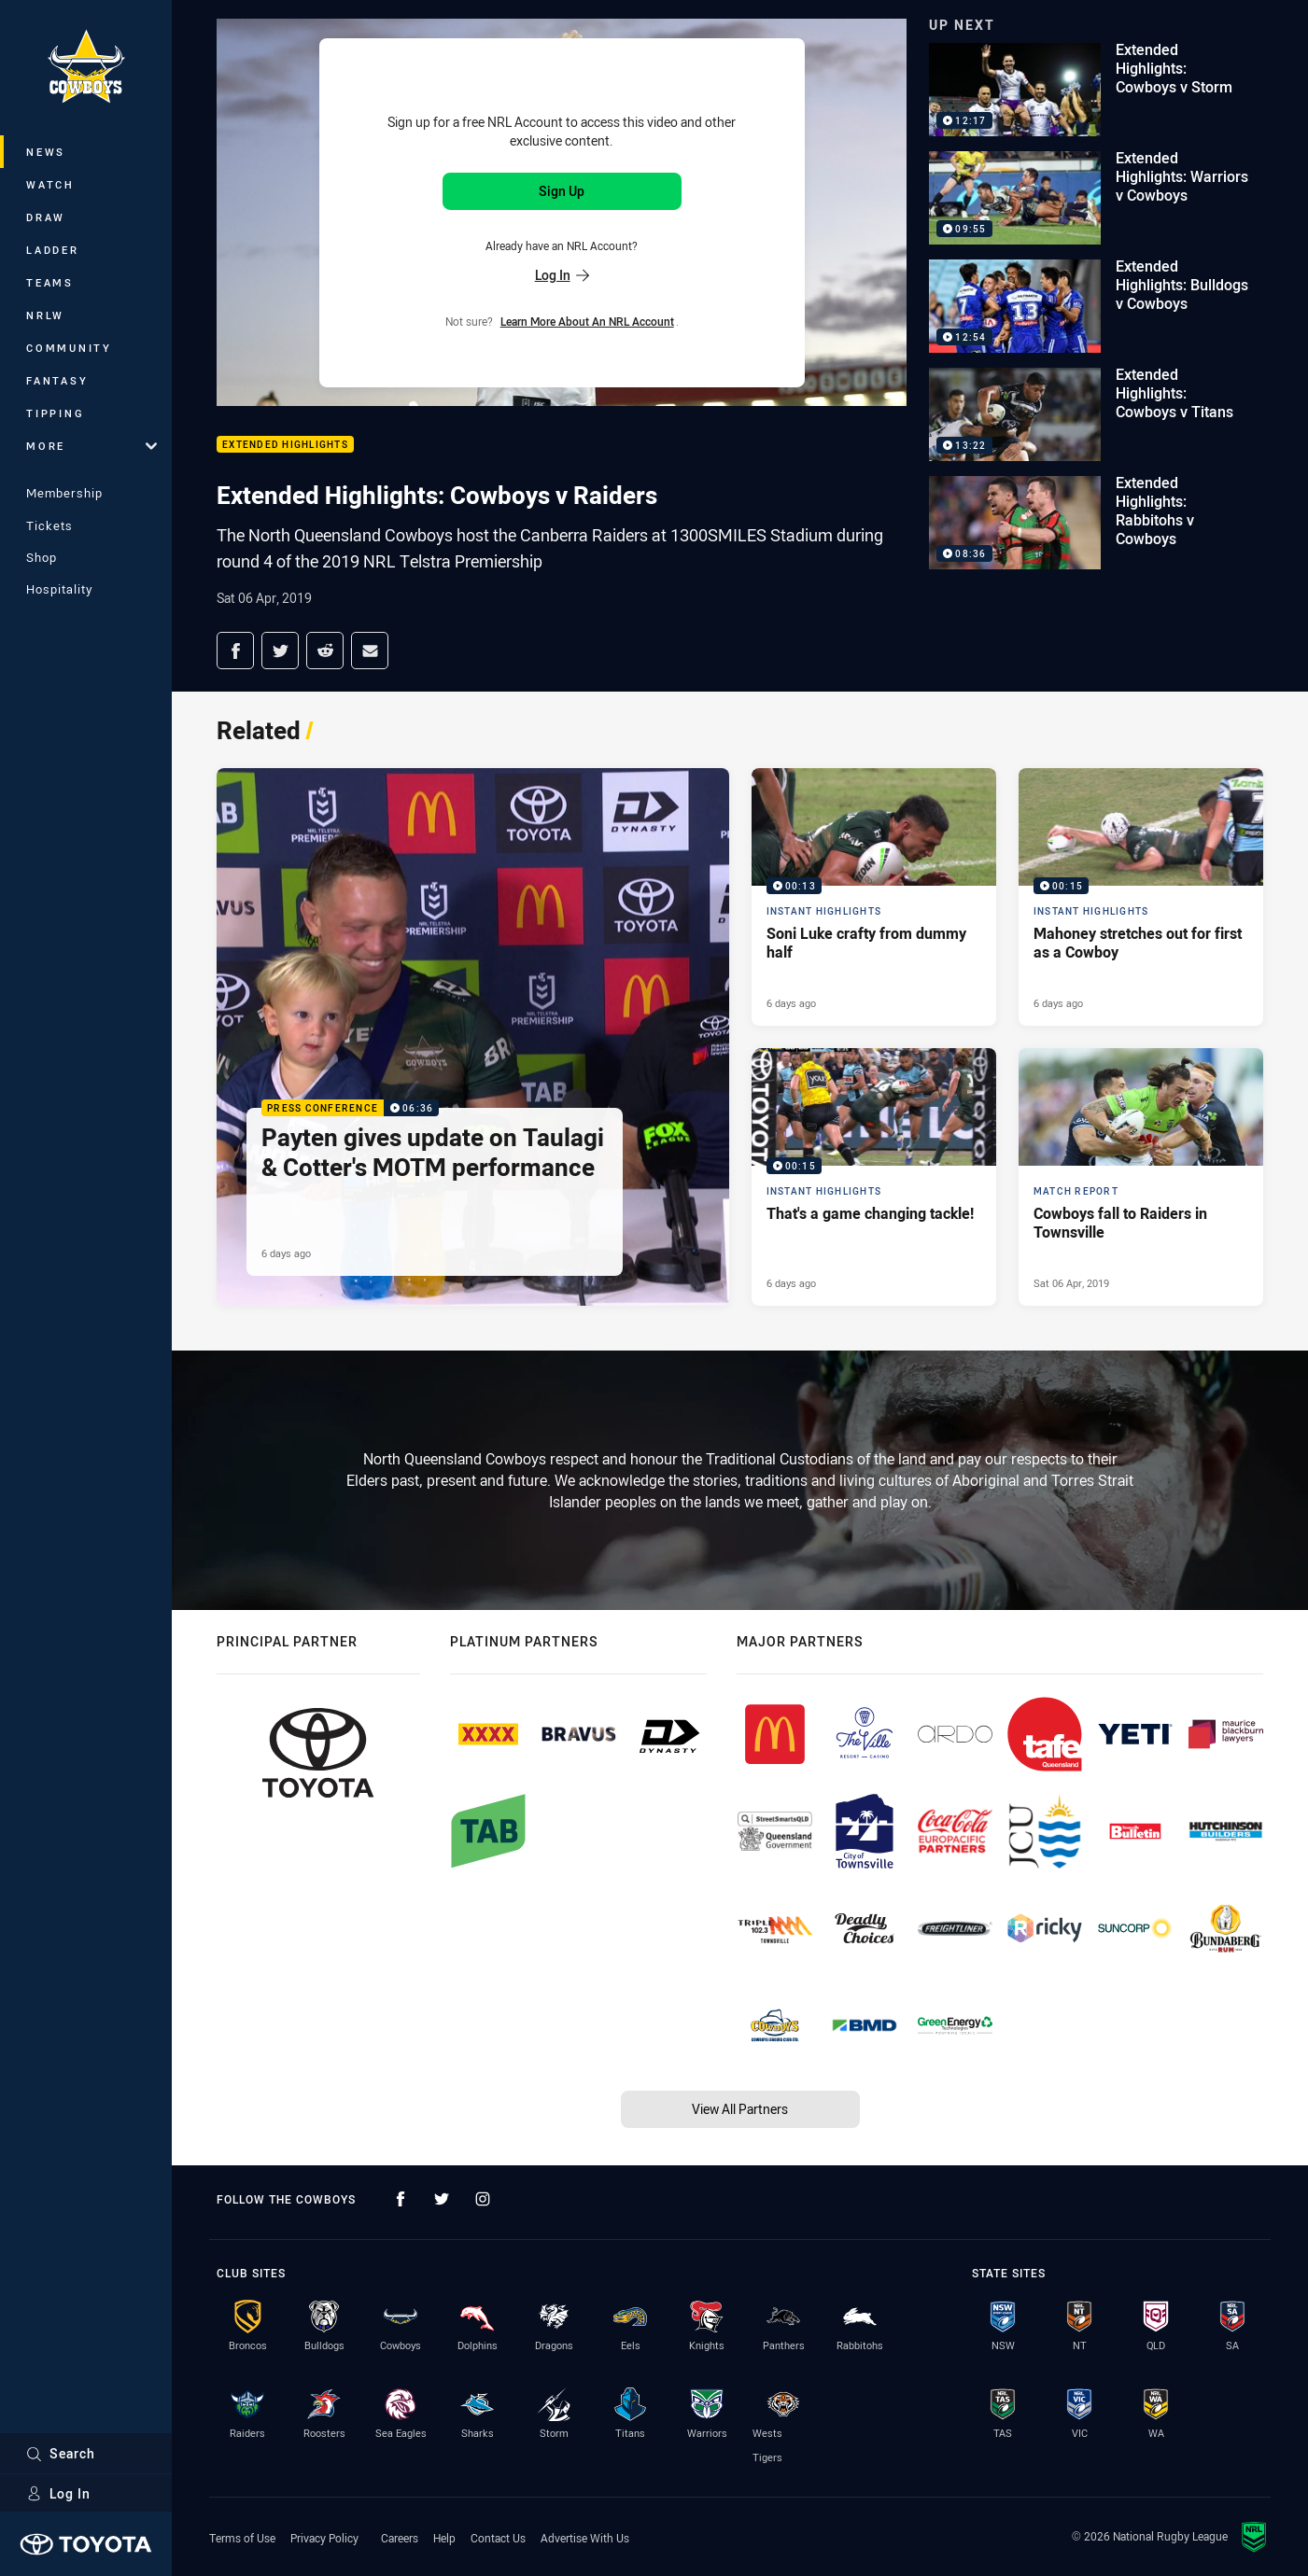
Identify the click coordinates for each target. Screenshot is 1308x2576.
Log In (58, 2493)
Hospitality (59, 589)
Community (69, 348)
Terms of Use (242, 2537)
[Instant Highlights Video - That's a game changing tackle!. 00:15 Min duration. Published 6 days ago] (874, 1177)
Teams (50, 282)
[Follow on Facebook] (400, 2199)
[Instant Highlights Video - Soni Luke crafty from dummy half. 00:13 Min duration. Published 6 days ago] (874, 897)
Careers (399, 2537)
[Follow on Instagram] (482, 2199)
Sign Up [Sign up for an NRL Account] (561, 191)
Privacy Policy (324, 2537)
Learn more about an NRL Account (587, 321)
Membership (64, 492)
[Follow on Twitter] (441, 2199)
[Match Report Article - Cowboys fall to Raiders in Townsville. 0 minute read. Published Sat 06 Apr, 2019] (1141, 1177)
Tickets (49, 525)
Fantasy (57, 380)
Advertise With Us (585, 2537)
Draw (45, 217)
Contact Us (498, 2537)
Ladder (52, 250)
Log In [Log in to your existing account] (562, 275)
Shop (41, 557)
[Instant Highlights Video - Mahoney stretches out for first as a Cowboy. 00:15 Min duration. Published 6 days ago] (1141, 897)
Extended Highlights (285, 445)
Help (444, 2537)
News (45, 152)
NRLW (45, 315)
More (91, 446)
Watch (50, 184)
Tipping (55, 413)
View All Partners (740, 2109)
